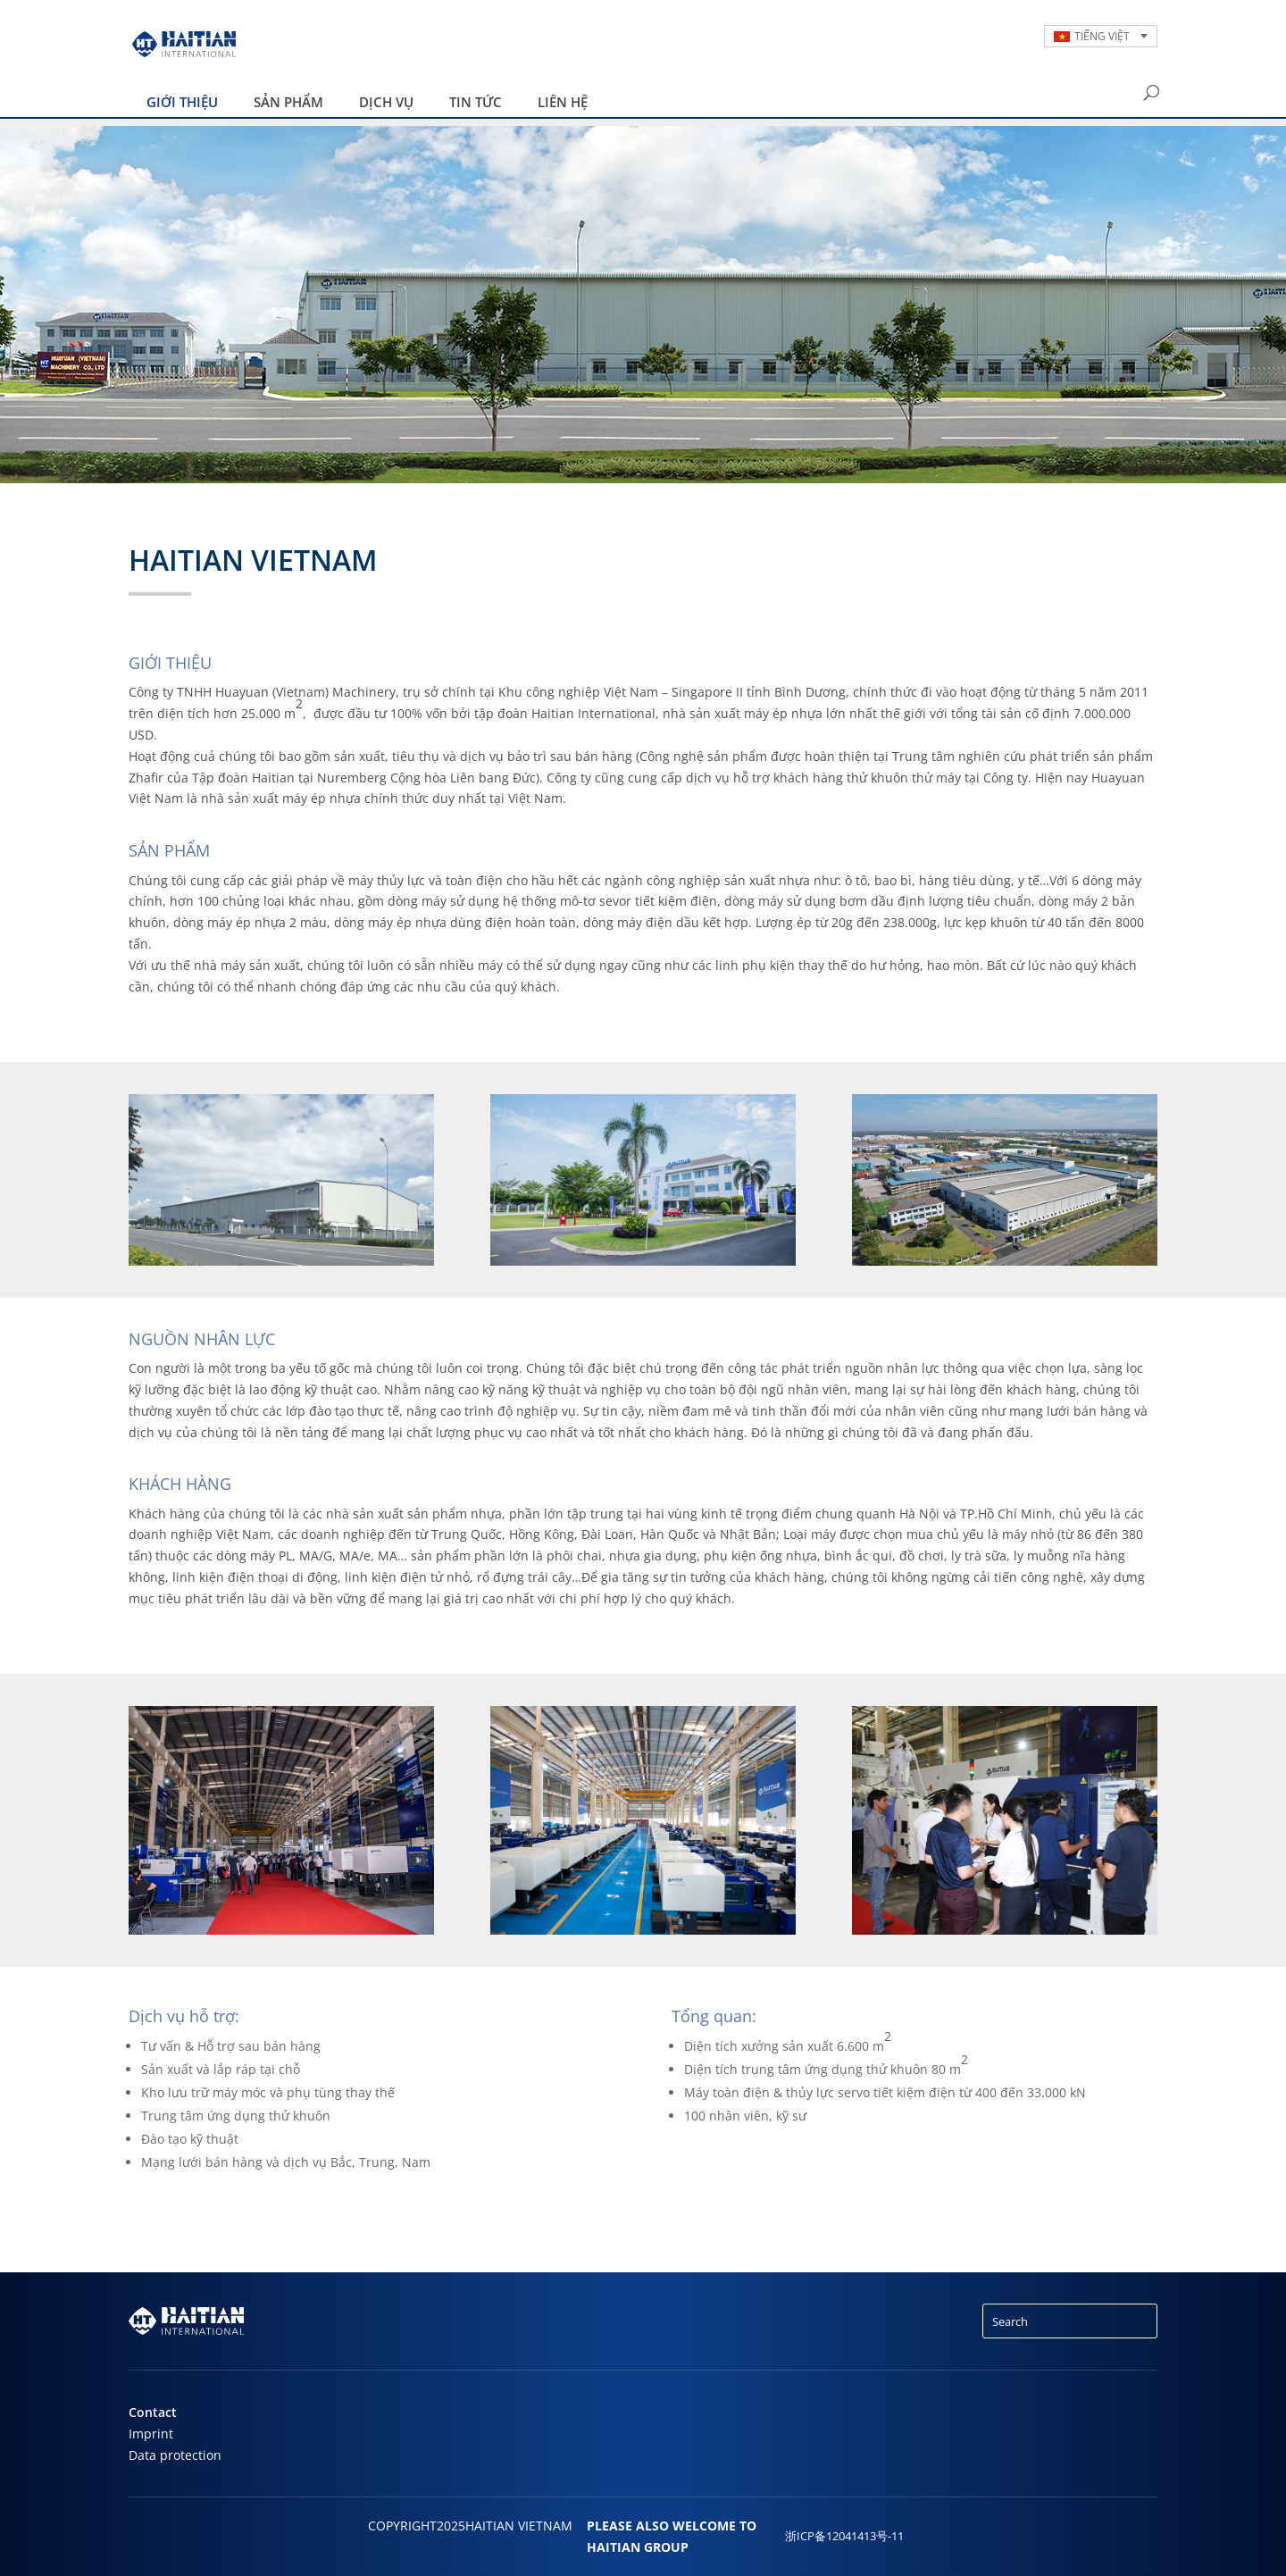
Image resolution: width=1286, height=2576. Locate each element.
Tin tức (475, 102)
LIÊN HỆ (563, 102)
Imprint (151, 2433)
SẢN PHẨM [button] (288, 102)
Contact (153, 2412)
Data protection (175, 2454)
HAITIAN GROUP (638, 2546)
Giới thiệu (182, 102)
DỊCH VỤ (386, 102)
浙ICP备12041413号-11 (844, 2536)
